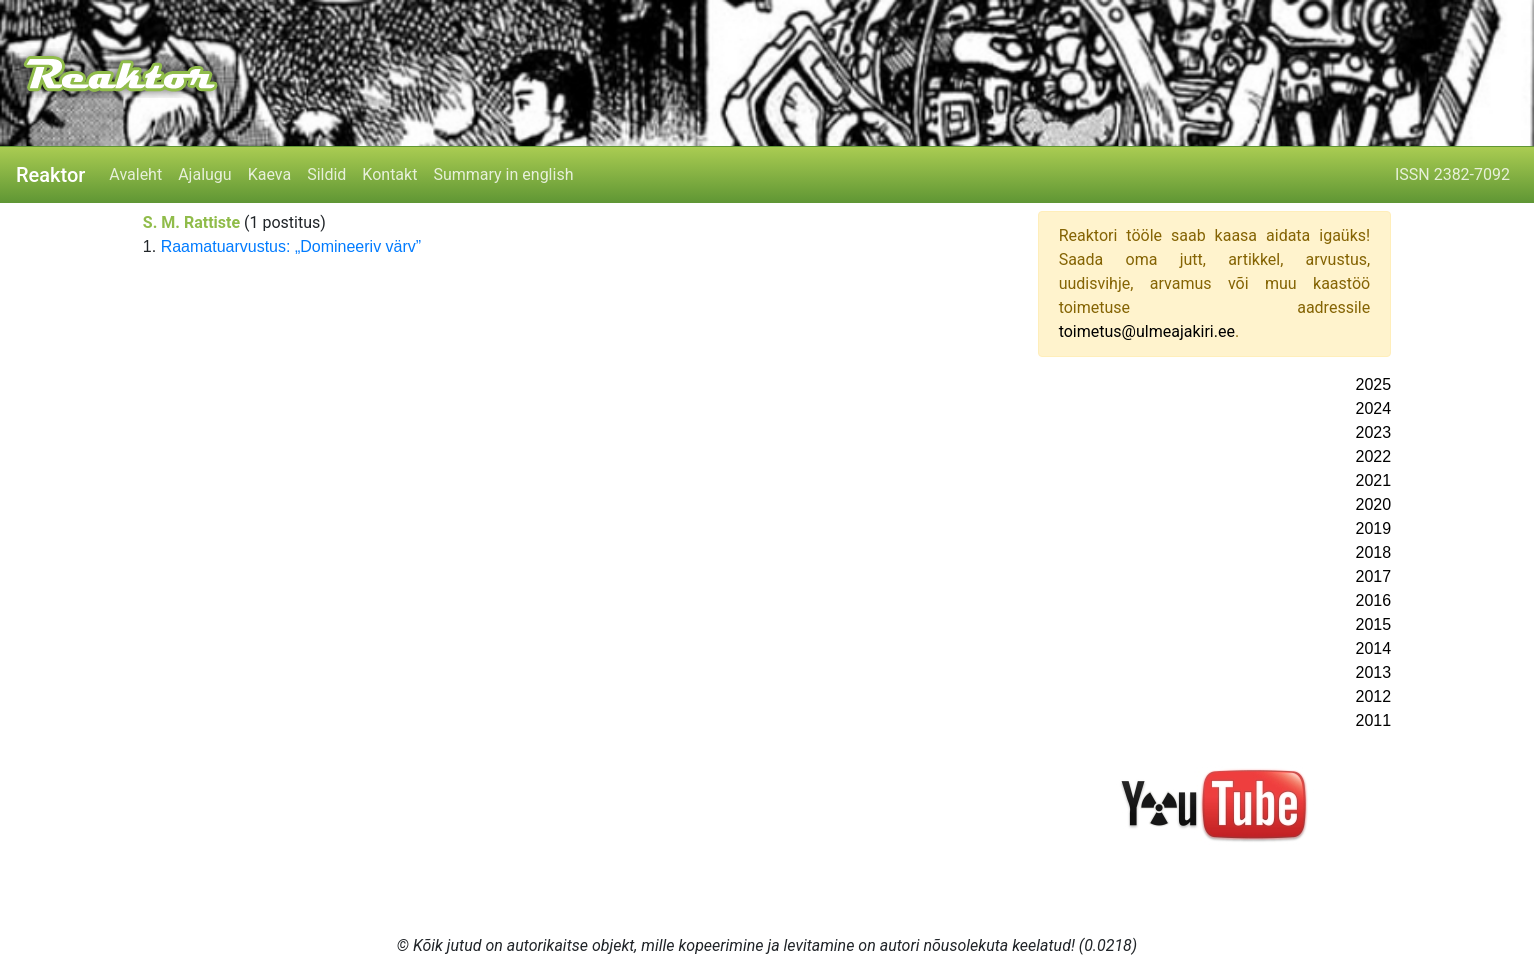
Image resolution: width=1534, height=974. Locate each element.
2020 (1374, 504)
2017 (1374, 576)
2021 (1374, 480)
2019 (1374, 528)
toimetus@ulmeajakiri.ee (1147, 331)
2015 (1374, 624)
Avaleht (135, 174)
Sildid (326, 174)
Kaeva (269, 174)
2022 (1374, 456)
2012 (1374, 696)
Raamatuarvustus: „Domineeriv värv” (291, 246)
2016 (1374, 600)
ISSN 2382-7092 (1452, 174)
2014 (1374, 648)
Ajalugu (204, 174)
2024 (1374, 408)
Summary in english (503, 174)
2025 (1374, 384)
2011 (1374, 720)
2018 (1374, 552)
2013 (1374, 672)
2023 (1374, 432)
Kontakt (389, 174)
